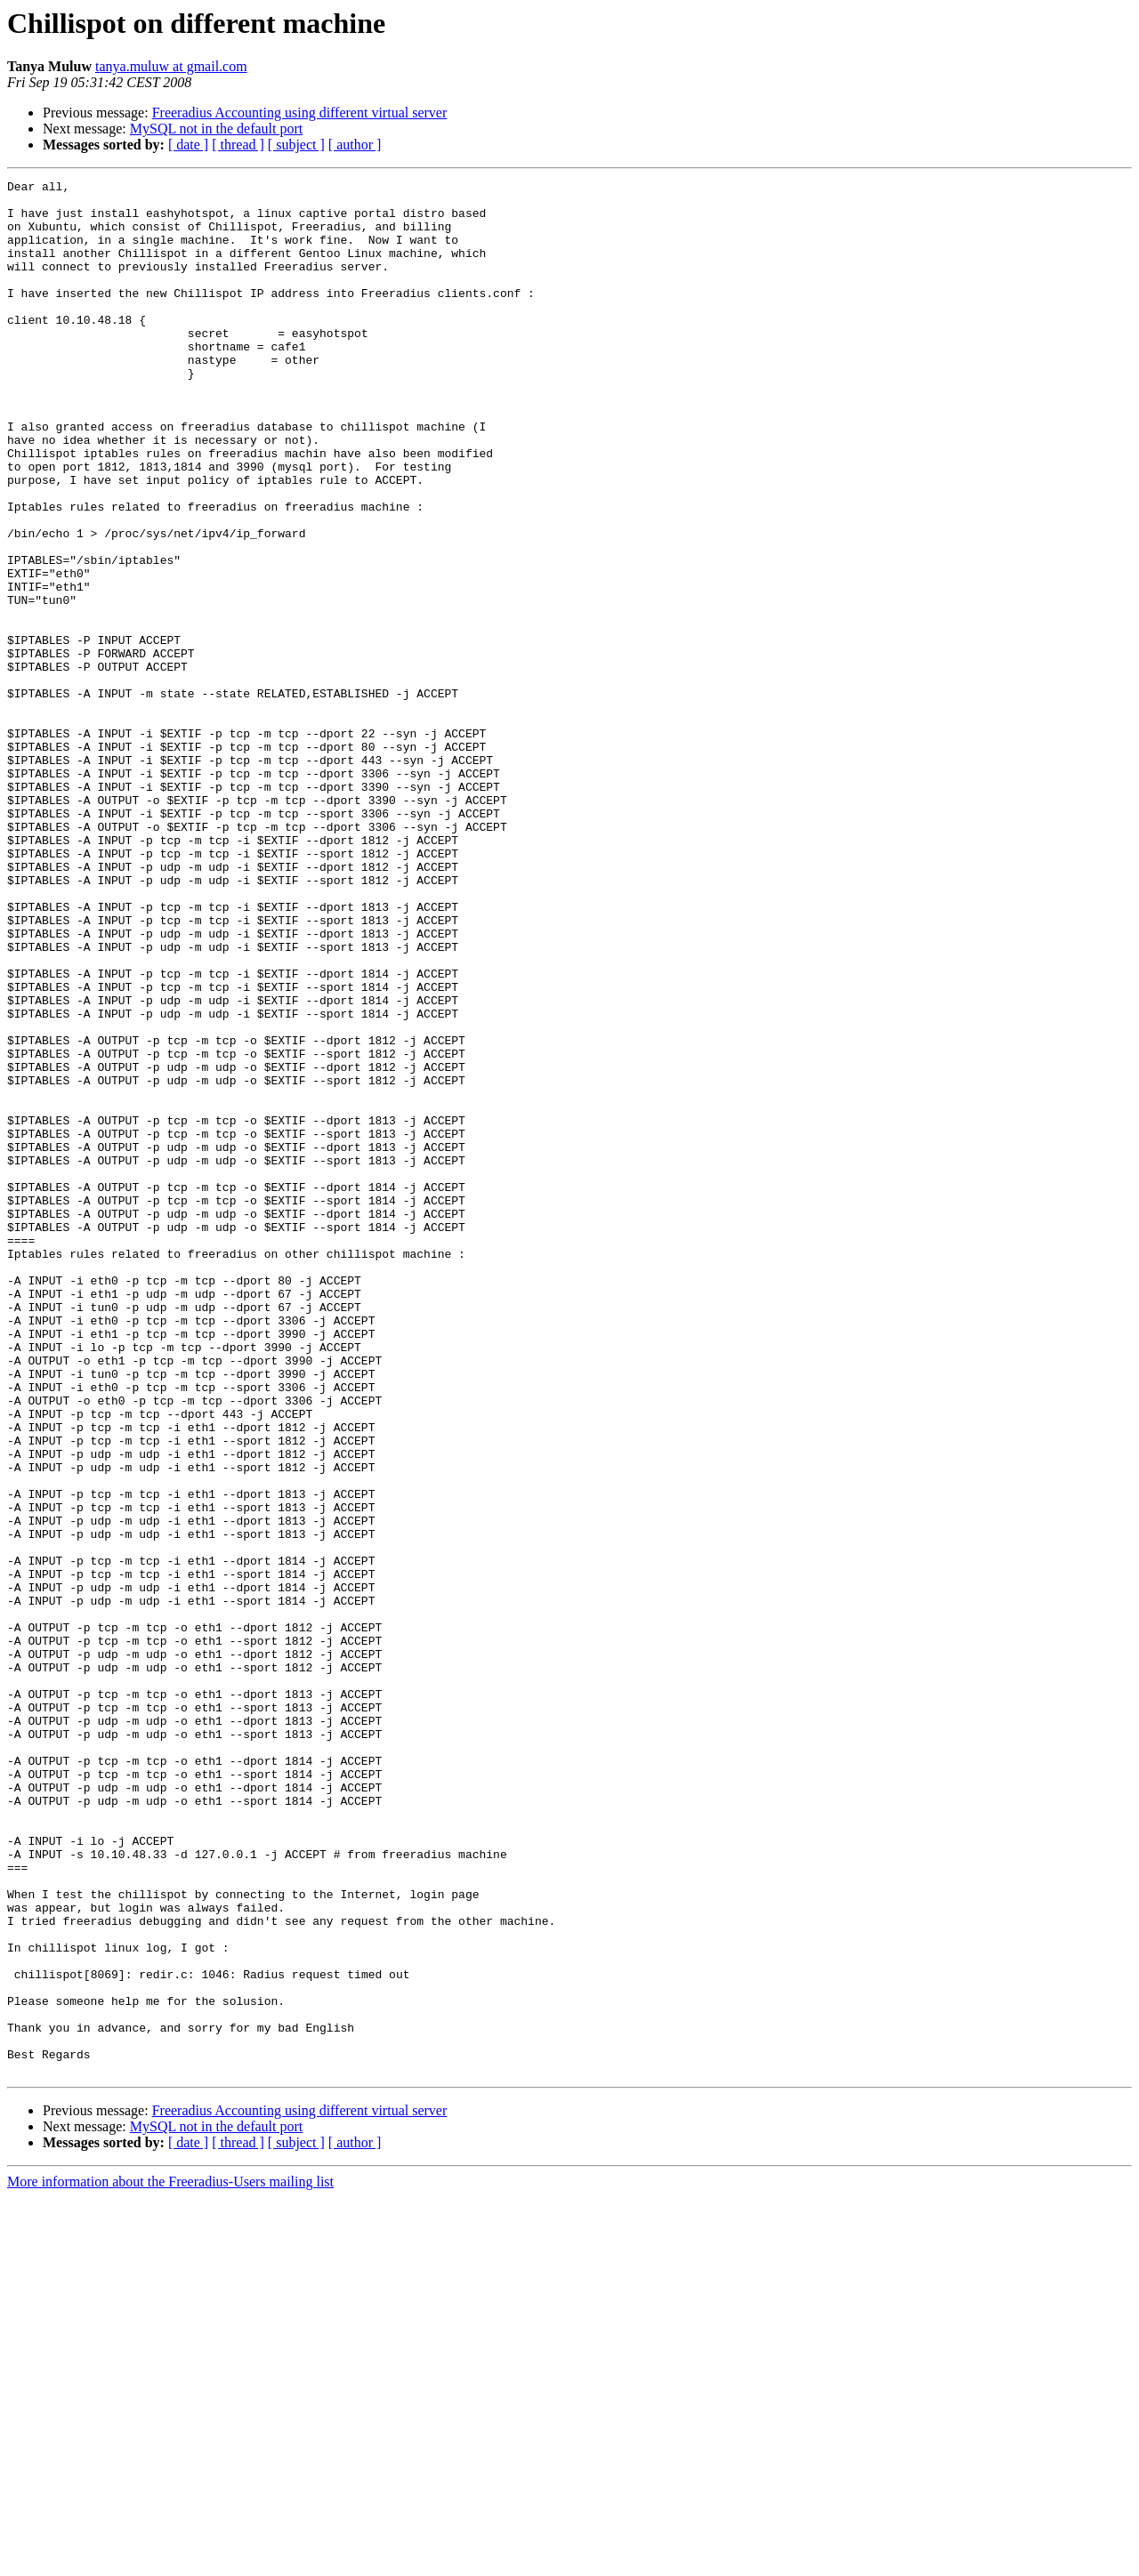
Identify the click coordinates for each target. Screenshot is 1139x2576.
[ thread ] (238, 144)
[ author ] (355, 144)
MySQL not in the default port (216, 128)
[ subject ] (296, 144)
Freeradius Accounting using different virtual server (300, 112)
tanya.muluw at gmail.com (171, 66)
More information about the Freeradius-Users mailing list (170, 2560)
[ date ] (188, 144)
